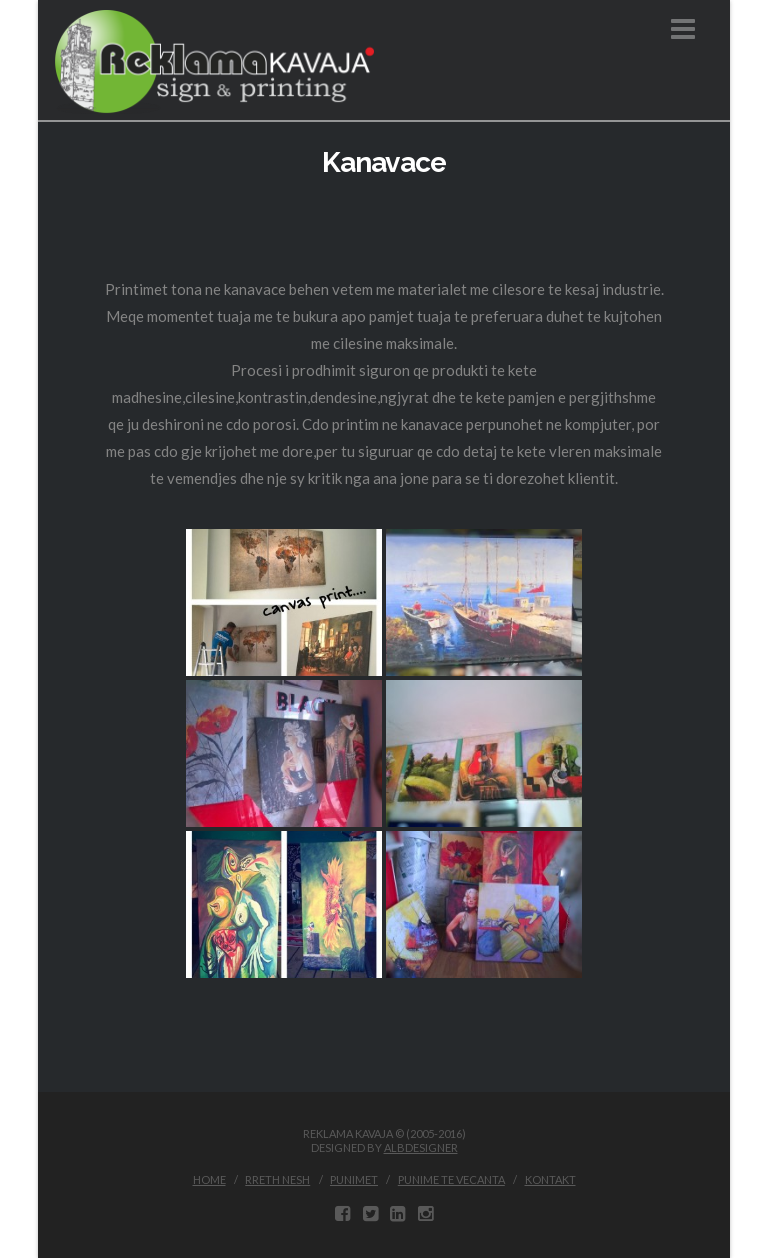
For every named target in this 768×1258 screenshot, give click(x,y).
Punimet (354, 1179)
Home (209, 1179)
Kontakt (550, 1179)
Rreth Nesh (277, 1179)
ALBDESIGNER (421, 1147)
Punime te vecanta (451, 1179)
